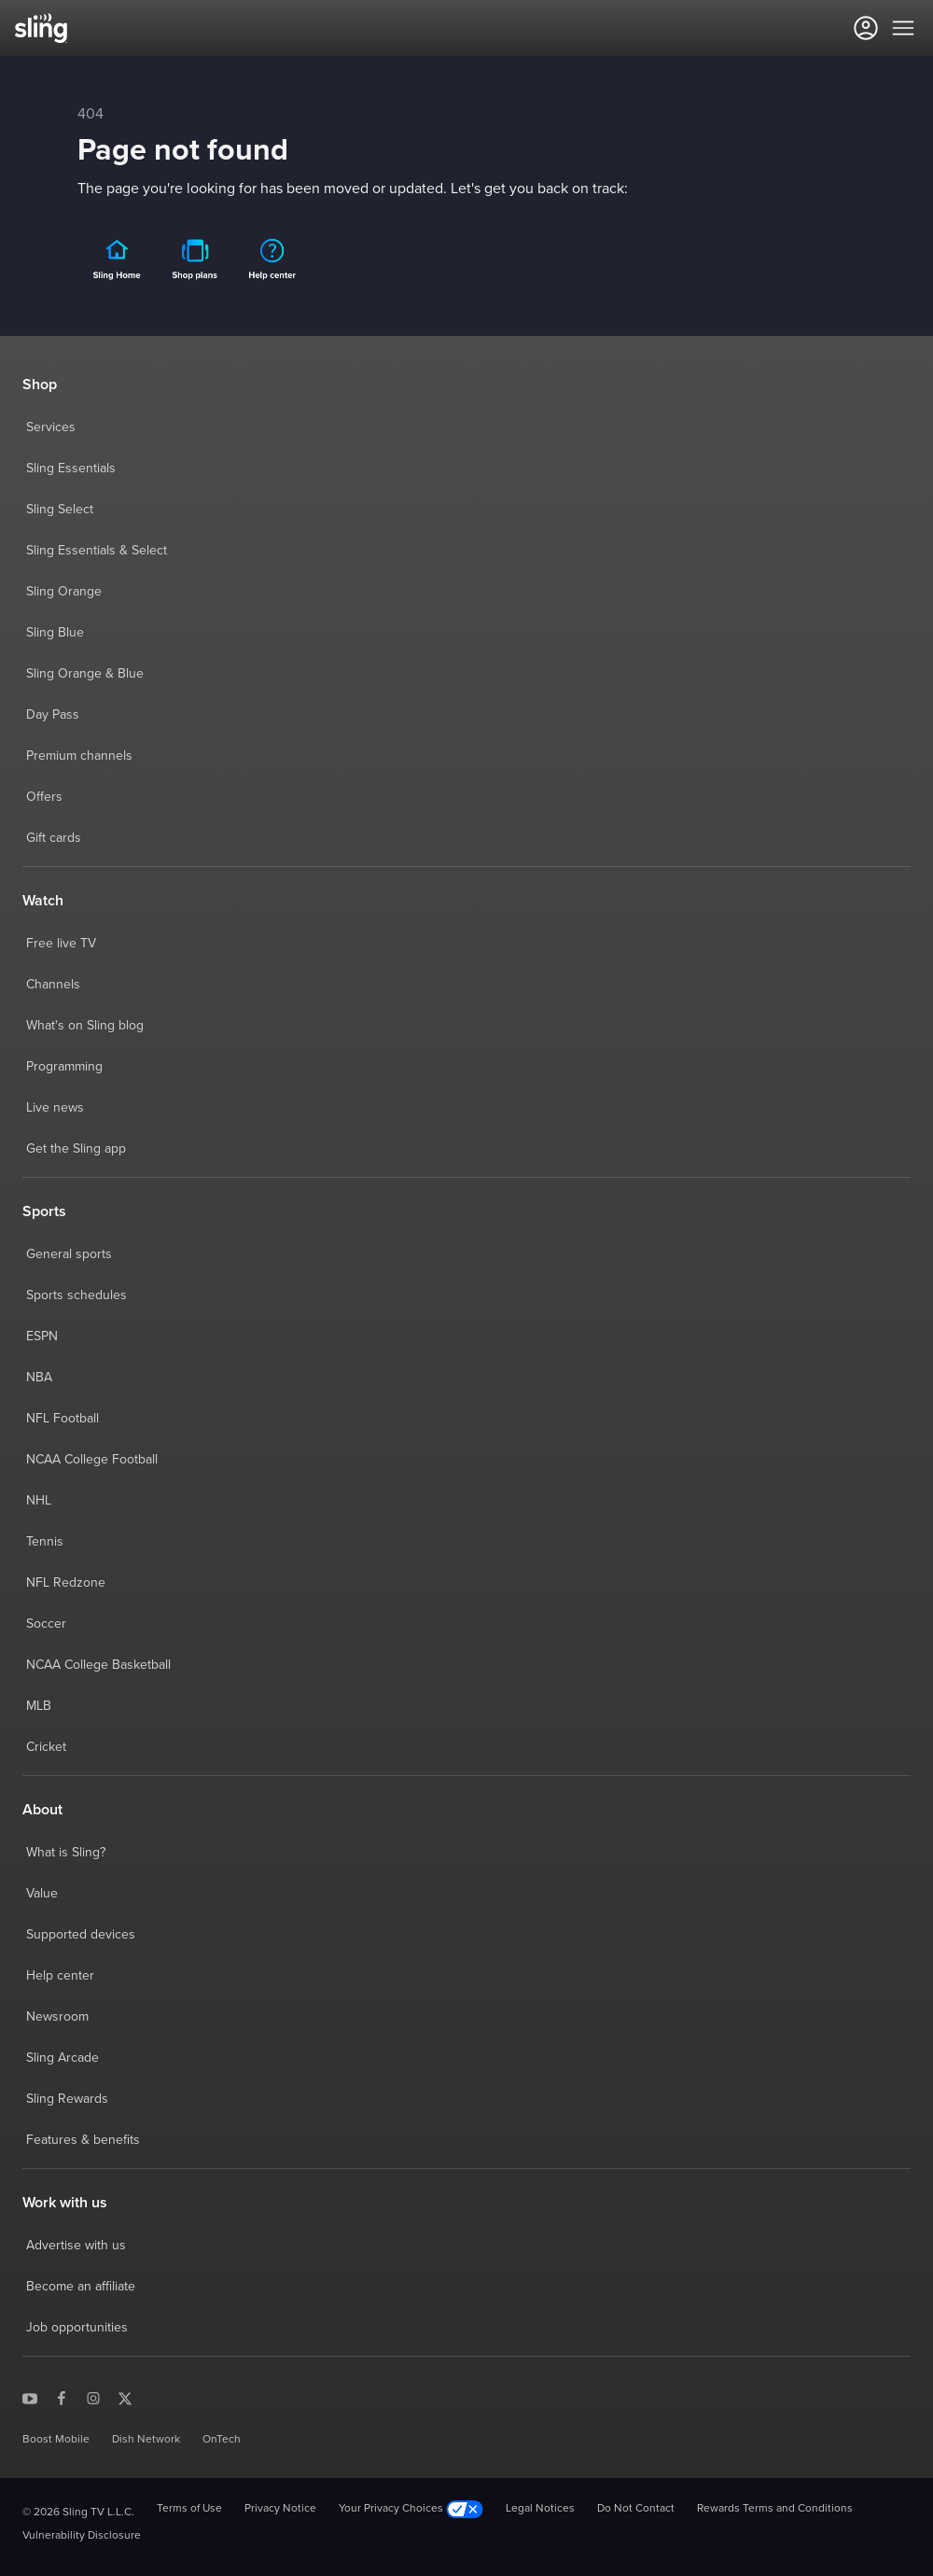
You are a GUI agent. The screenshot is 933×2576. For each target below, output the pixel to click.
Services (51, 427)
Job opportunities (77, 2327)
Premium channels (79, 756)
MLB (38, 1706)
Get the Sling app (76, 1148)
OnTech (221, 2439)
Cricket (46, 1747)
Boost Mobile (56, 2439)
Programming (64, 1066)
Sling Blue (55, 632)
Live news (55, 1107)
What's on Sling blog (85, 1025)
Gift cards (53, 838)
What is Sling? (65, 1852)
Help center (60, 1975)
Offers (44, 797)
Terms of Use (189, 2508)
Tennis (44, 1541)
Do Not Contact (636, 2508)
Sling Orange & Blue (85, 673)
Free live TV (61, 943)
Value (42, 1893)
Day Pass (52, 714)
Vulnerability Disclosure (81, 2535)
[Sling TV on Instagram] (93, 2398)
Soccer (46, 1624)
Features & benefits (83, 2140)
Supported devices (80, 1934)
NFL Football (62, 1418)
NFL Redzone (65, 1582)
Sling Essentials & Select (96, 550)
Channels (53, 984)
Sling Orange (64, 591)
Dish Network (146, 2439)
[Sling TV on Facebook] (61, 2398)
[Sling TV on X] (125, 2398)
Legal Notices (540, 2508)
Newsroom (57, 2016)
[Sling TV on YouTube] (29, 2398)
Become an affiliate (80, 2286)
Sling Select (59, 509)
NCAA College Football (92, 1459)
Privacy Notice (280, 2508)
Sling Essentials (71, 468)
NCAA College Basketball (98, 1665)
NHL (38, 1500)
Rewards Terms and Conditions (775, 2508)
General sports (69, 1254)
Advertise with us (76, 2245)
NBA (39, 1377)
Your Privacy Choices (411, 2509)
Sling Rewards (67, 2099)
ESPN (42, 1336)
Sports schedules (76, 1295)
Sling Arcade (62, 2058)
